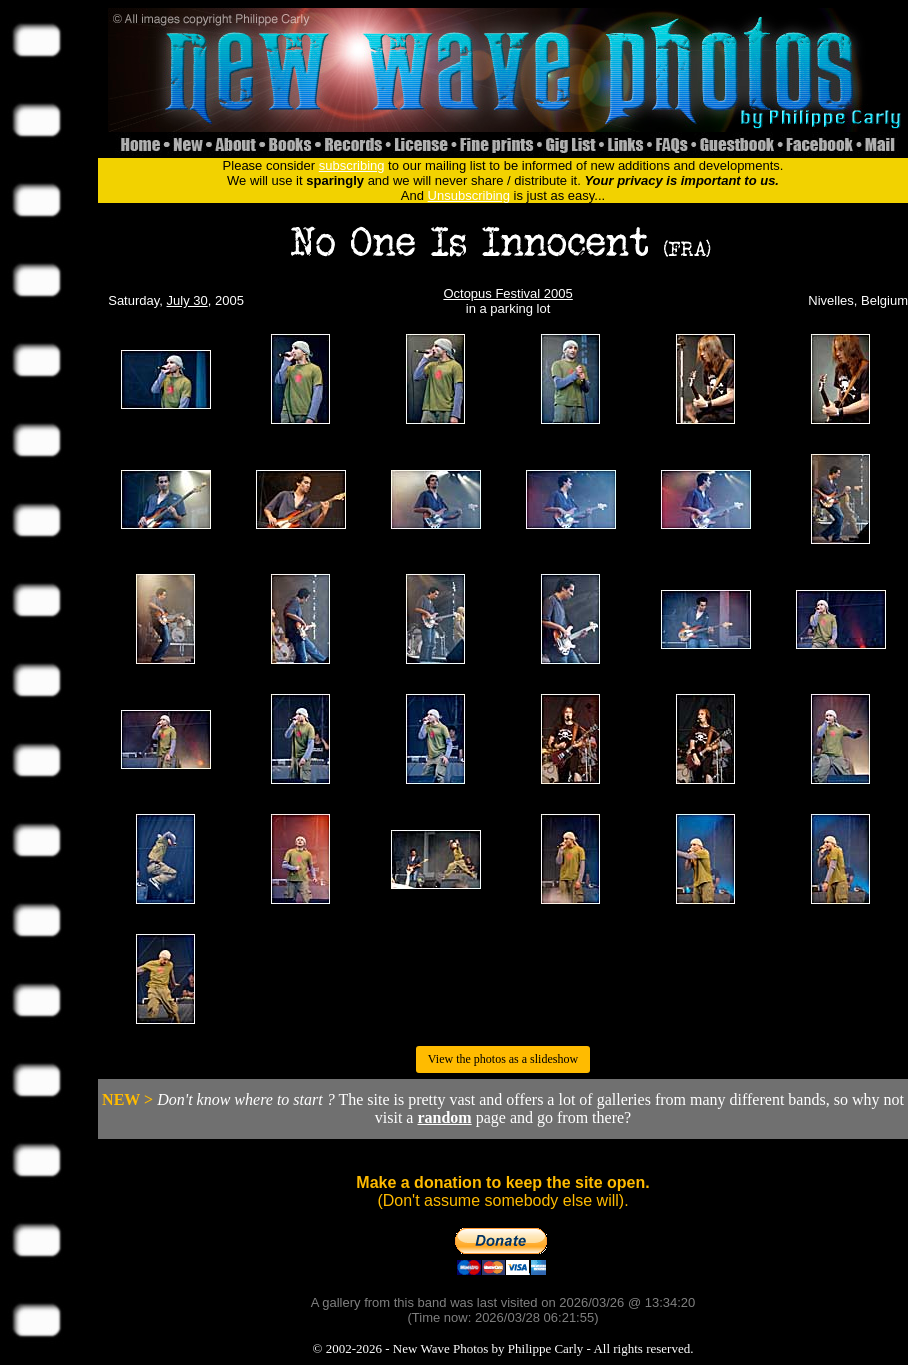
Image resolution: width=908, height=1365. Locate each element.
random (444, 1117)
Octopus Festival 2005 (507, 293)
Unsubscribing (469, 195)
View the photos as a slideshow (503, 1059)
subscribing (352, 165)
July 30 (187, 300)
